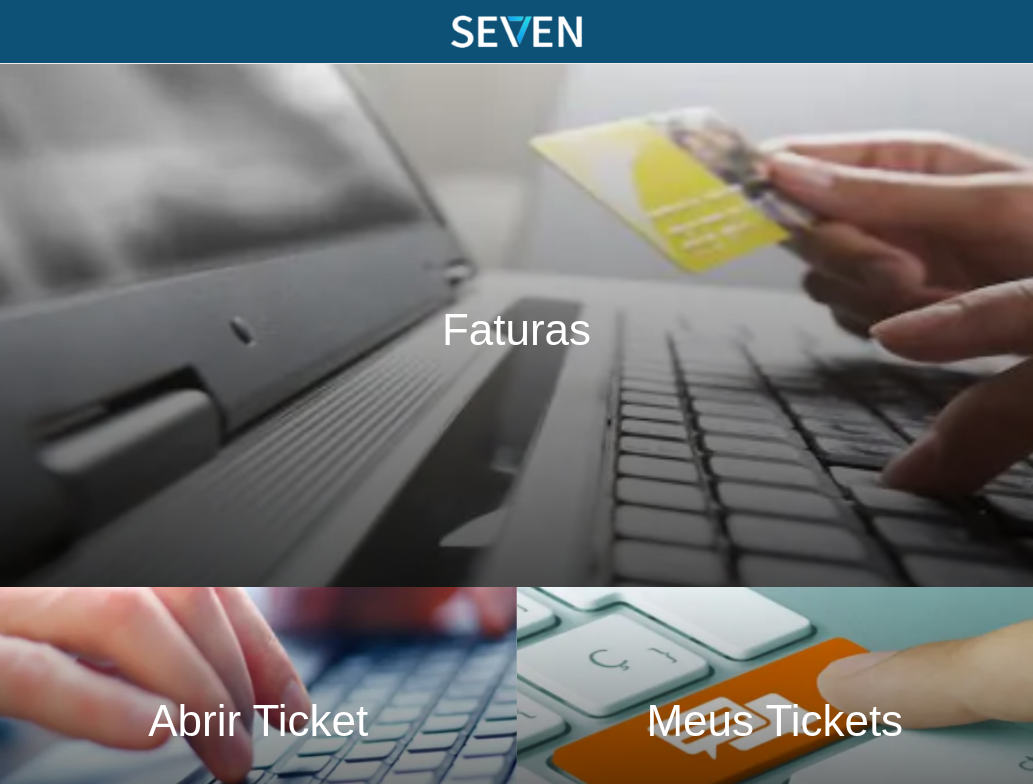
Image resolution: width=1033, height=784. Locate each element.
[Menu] (32, 32)
